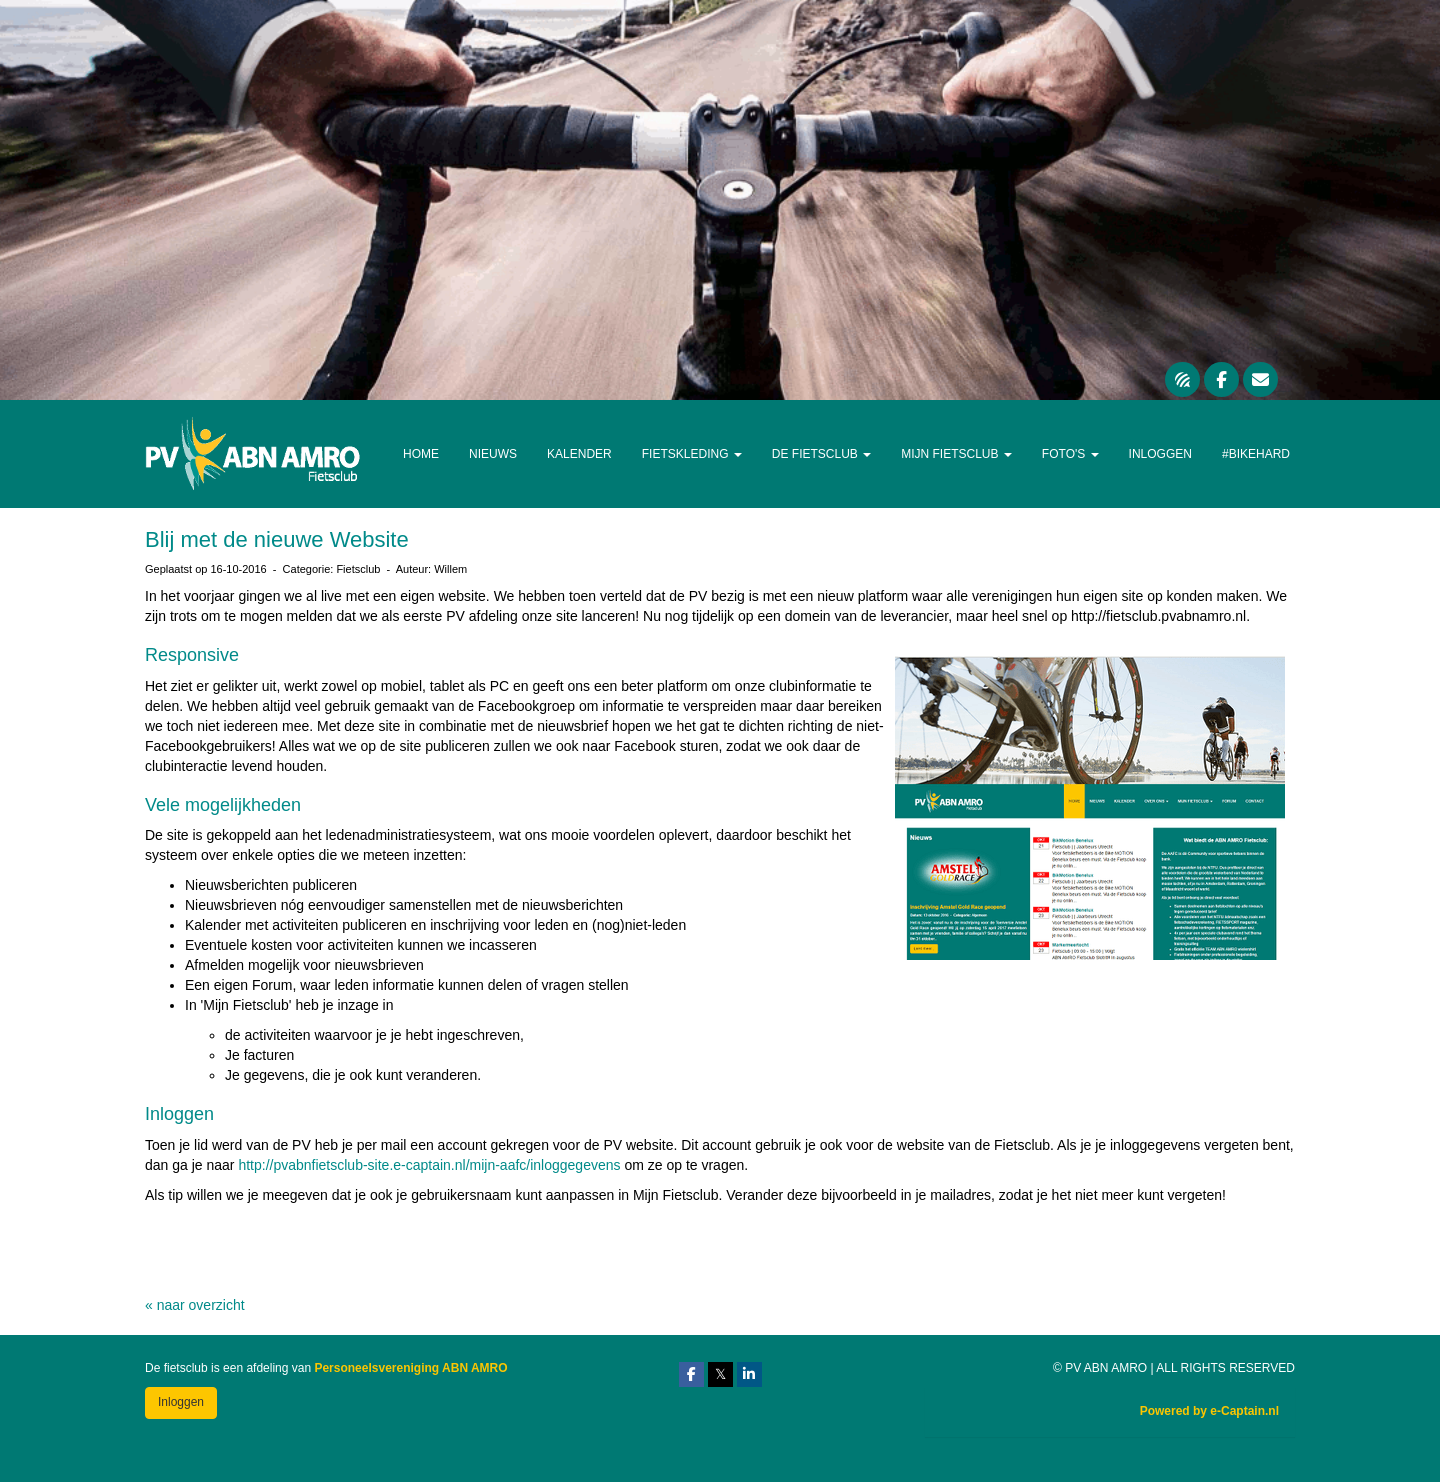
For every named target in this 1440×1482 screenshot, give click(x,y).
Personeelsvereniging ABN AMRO (410, 1368)
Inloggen (1160, 454)
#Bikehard (1256, 454)
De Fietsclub (821, 454)
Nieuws (493, 454)
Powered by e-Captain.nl (1209, 1411)
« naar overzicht (195, 1305)
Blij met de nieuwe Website (277, 539)
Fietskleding (692, 454)
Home (421, 454)
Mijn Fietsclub (956, 454)
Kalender (579, 454)
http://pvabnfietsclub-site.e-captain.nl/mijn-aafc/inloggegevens (429, 1165)
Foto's (1070, 454)
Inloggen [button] (181, 1402)
